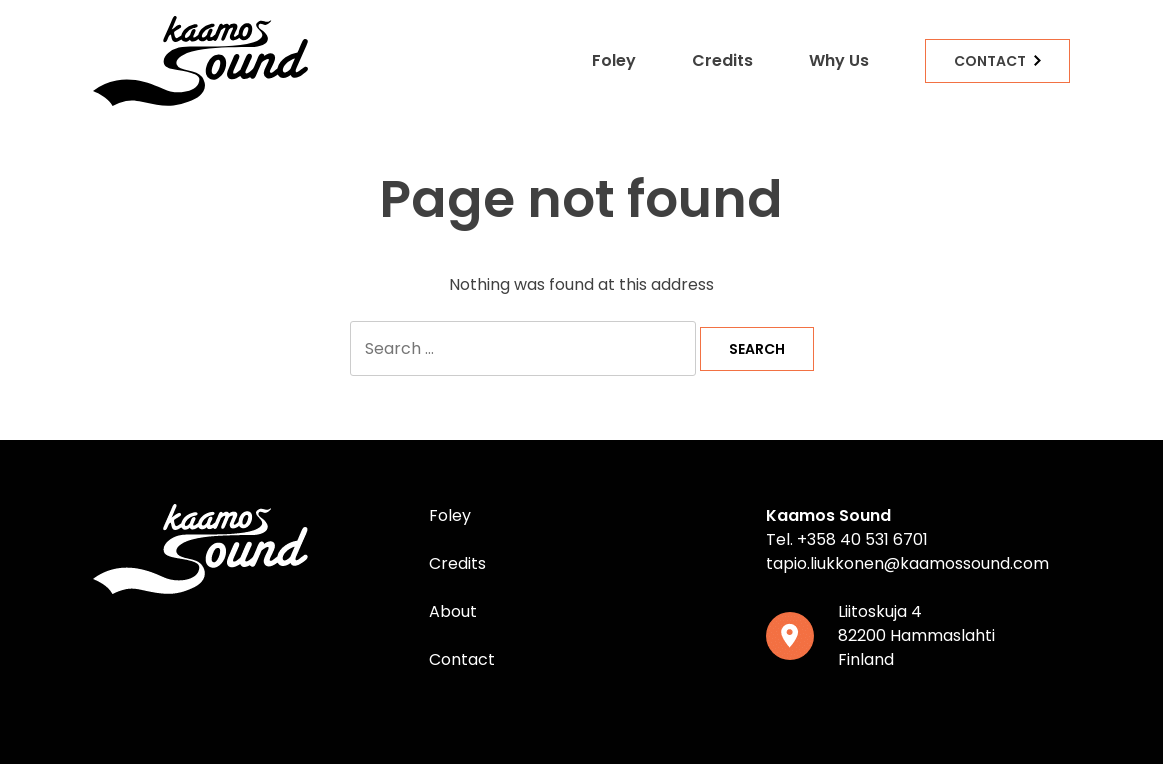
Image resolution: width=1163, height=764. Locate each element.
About (453, 611)
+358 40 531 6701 (862, 539)
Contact (990, 61)
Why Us (839, 60)
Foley (614, 60)
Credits (722, 60)
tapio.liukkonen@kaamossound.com (907, 563)
